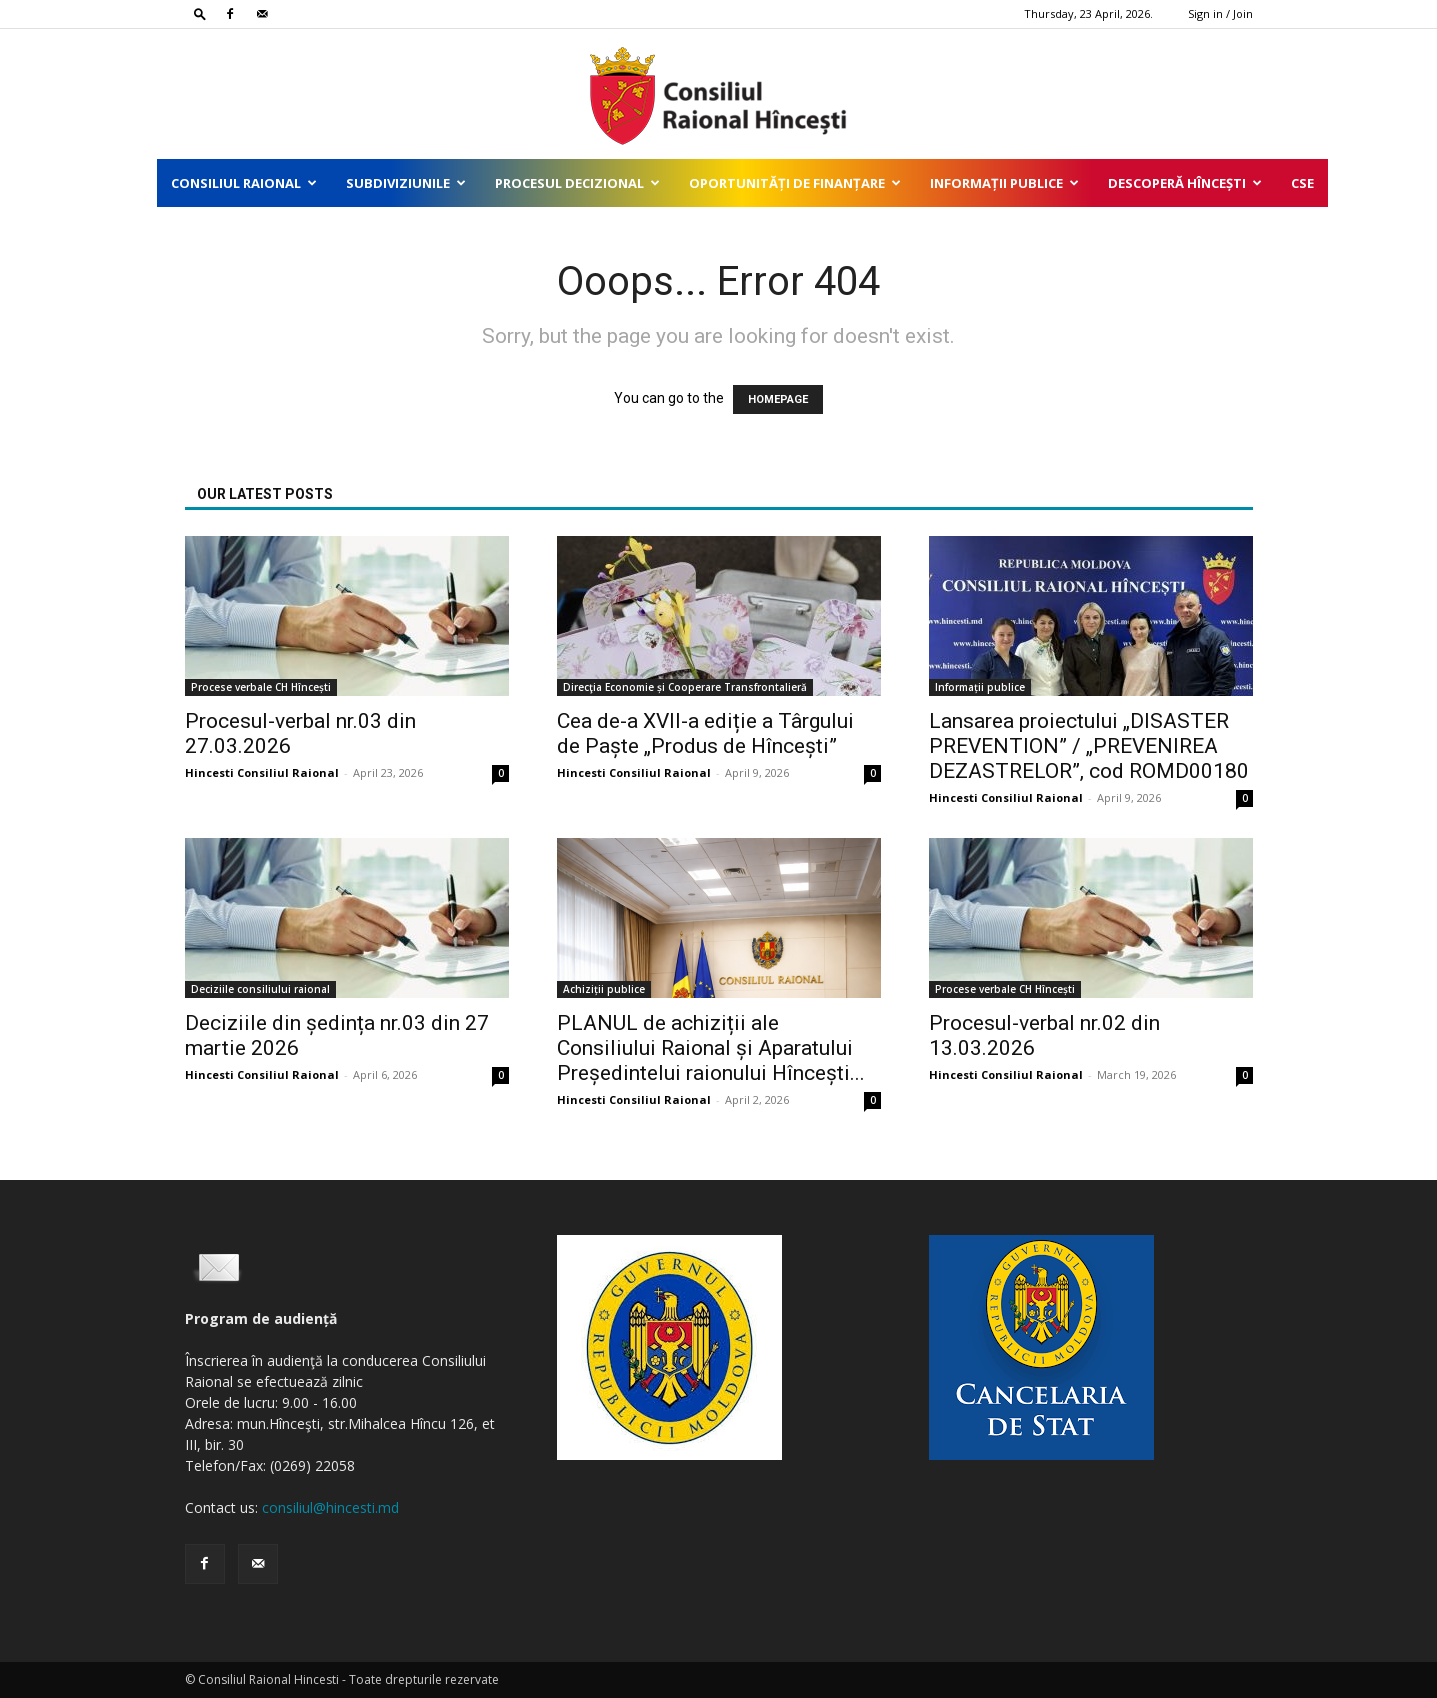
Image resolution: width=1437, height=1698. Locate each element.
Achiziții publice (604, 989)
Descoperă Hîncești (1185, 183)
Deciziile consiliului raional (260, 989)
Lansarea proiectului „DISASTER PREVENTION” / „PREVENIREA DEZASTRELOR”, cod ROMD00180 (1089, 746)
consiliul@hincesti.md (330, 1507)
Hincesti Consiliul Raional (262, 772)
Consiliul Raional (244, 183)
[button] (200, 13)
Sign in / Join (1220, 13)
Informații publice (1004, 183)
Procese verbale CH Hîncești (261, 687)
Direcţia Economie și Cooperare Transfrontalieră (685, 687)
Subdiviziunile (406, 183)
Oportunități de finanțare (795, 183)
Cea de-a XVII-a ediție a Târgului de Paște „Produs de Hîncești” (705, 733)
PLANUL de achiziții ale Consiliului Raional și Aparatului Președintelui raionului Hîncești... (711, 1048)
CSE (1302, 183)
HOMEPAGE (778, 399)
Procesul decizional (577, 183)
